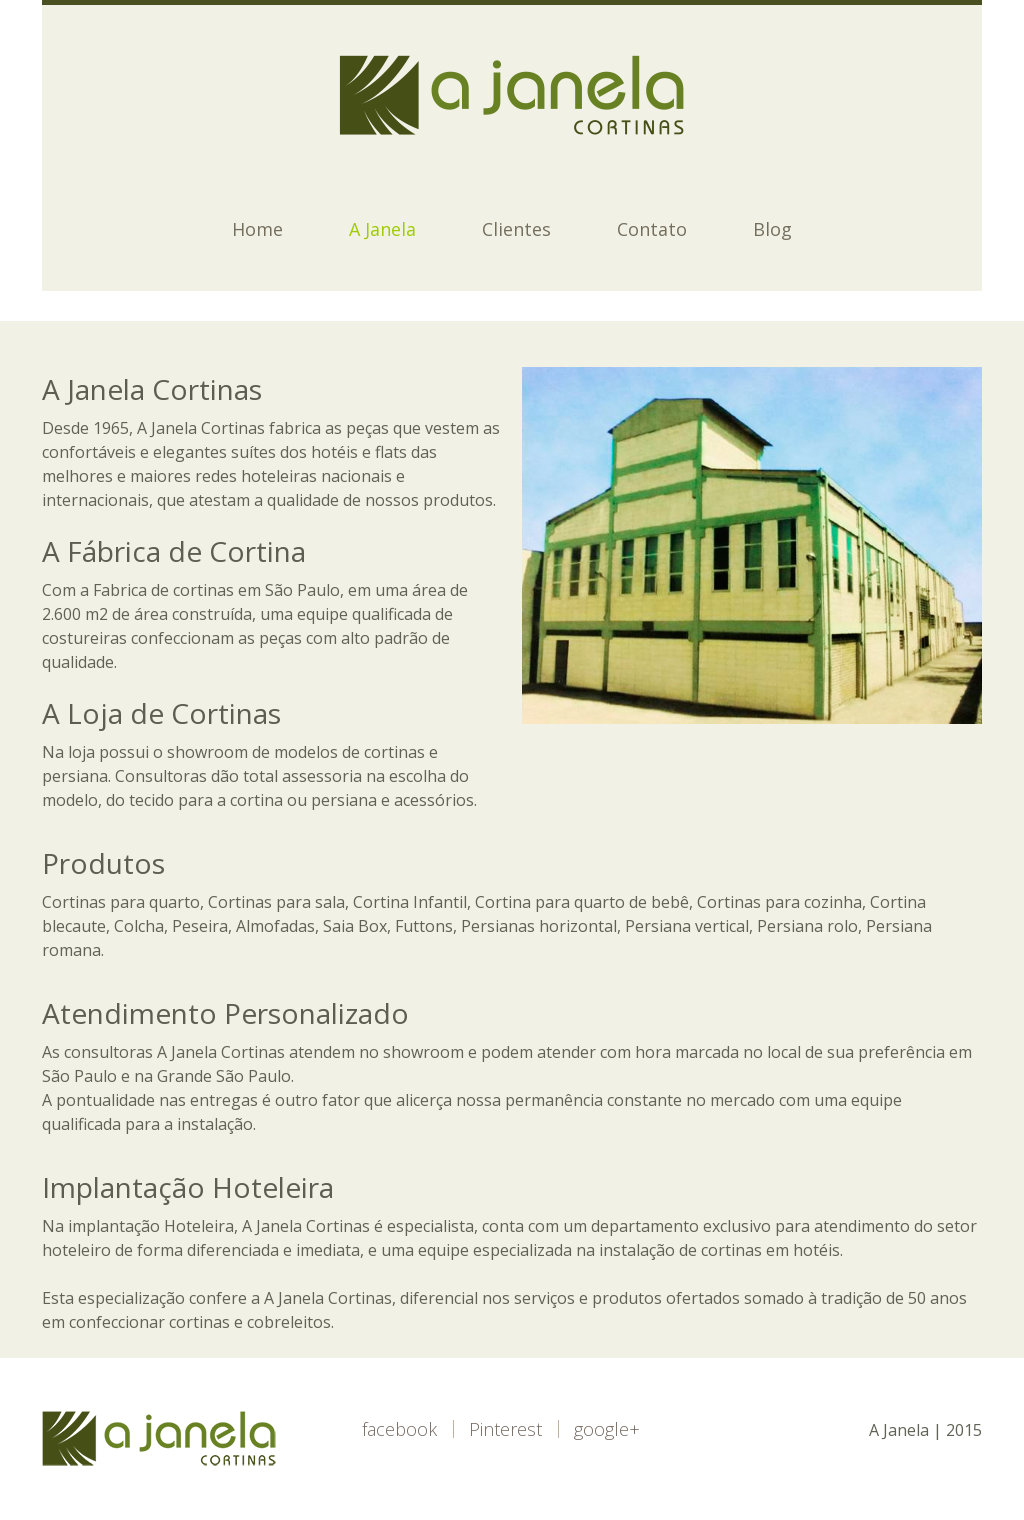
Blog (772, 229)
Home (257, 229)
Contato (652, 229)
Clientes (516, 229)
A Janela (382, 229)
